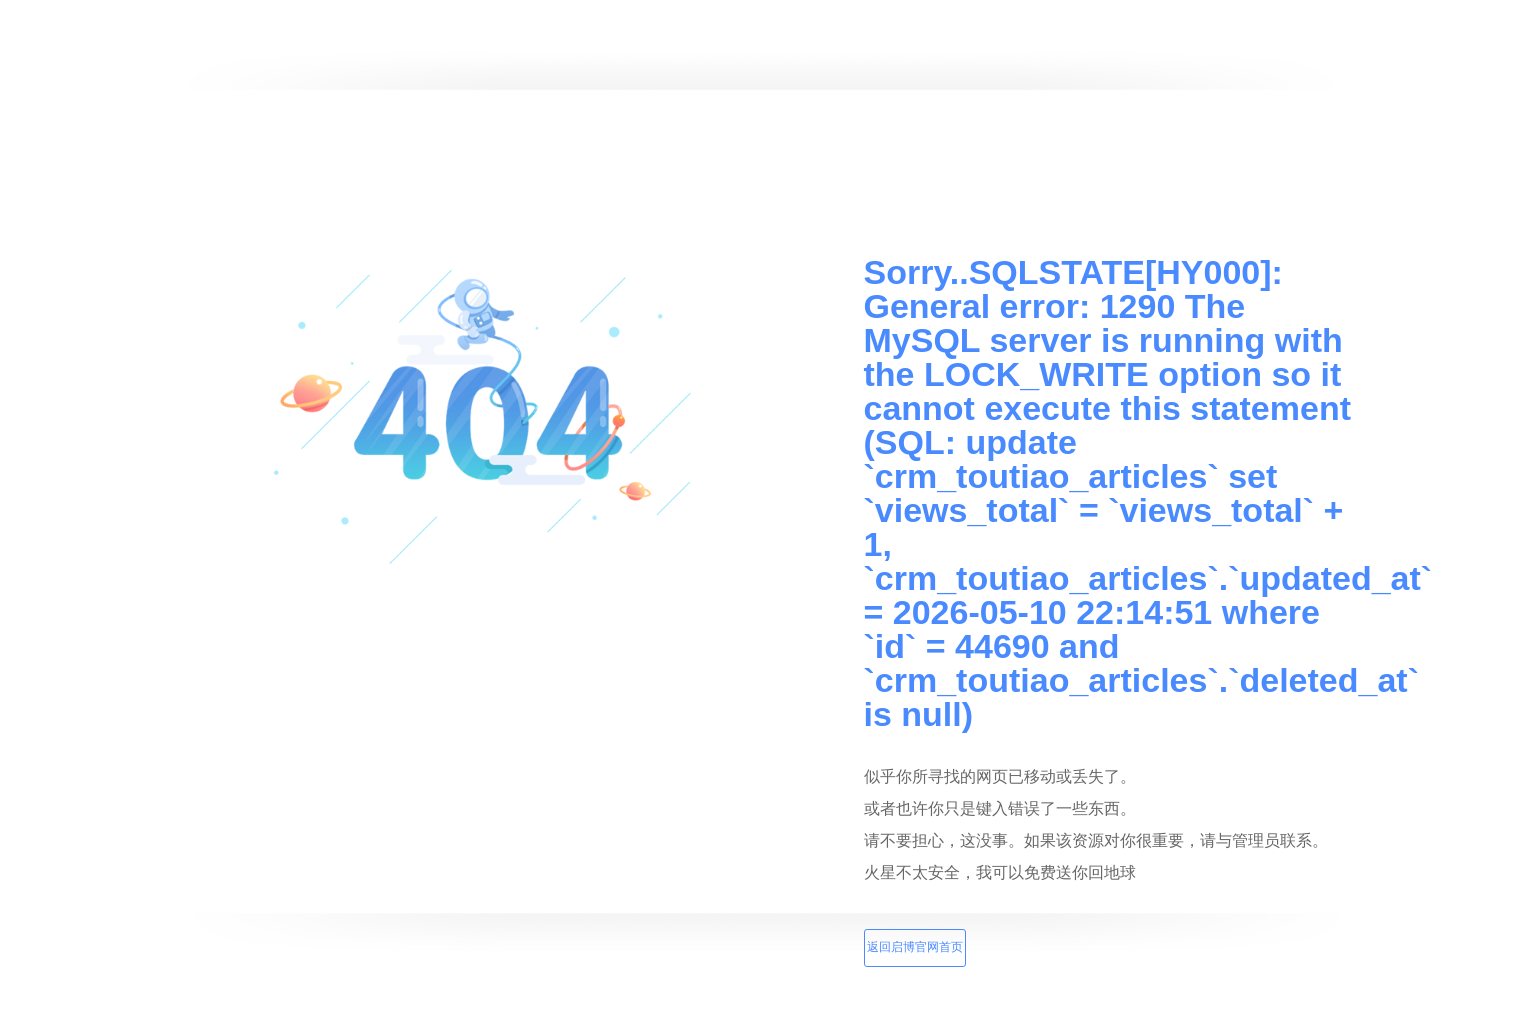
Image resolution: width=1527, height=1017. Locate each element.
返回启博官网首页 (915, 947)
